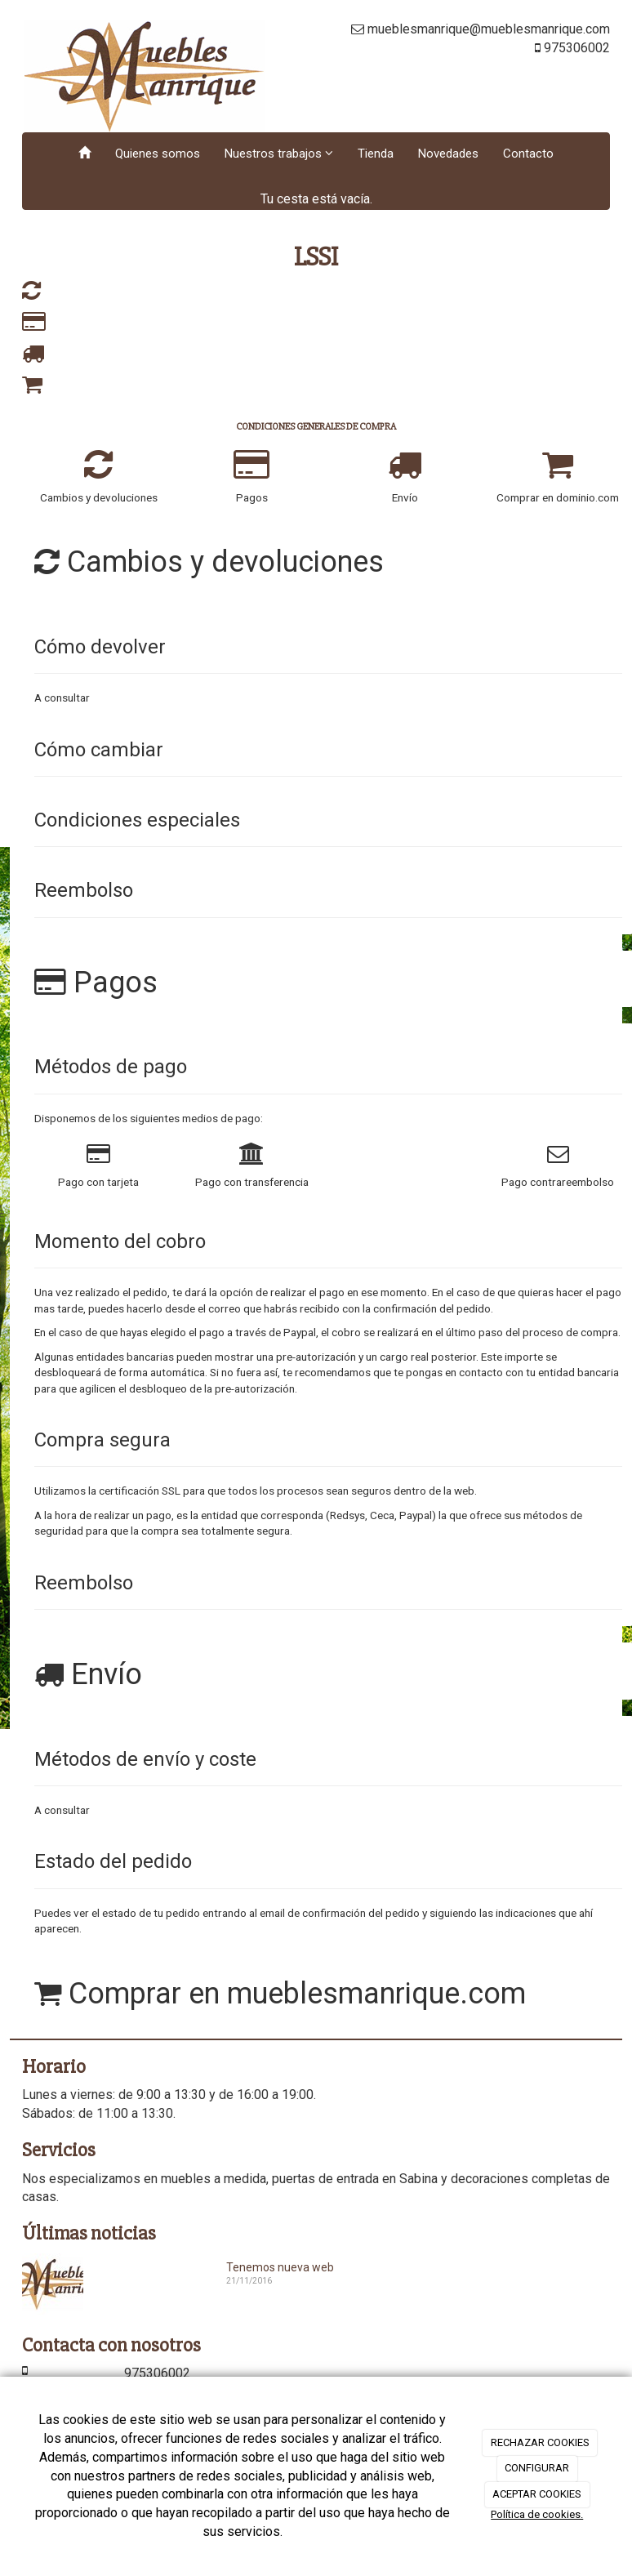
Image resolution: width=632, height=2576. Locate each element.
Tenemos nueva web (280, 2267)
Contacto (528, 153)
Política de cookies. (537, 2514)
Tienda (376, 153)
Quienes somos (157, 153)
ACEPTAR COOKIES (536, 2494)
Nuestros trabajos (279, 153)
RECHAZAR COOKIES (540, 2442)
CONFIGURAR (537, 2468)
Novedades (448, 153)
